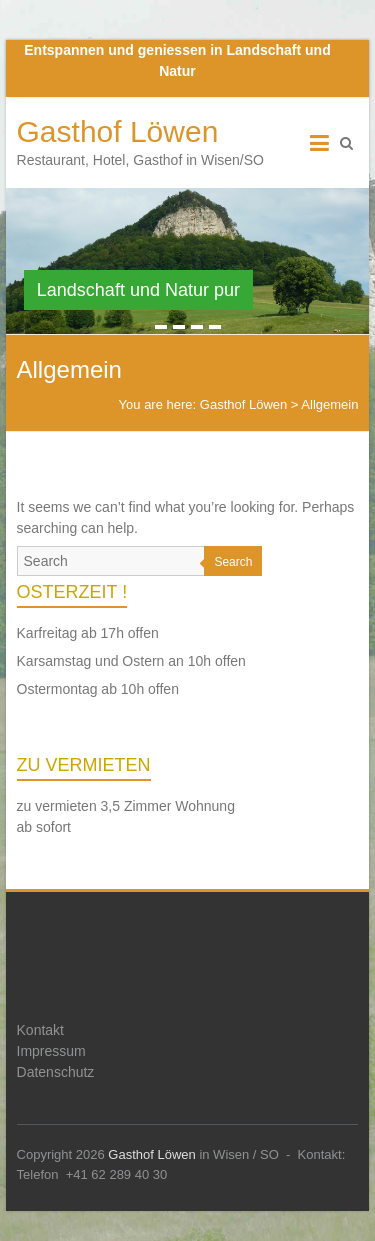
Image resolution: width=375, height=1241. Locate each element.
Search (233, 562)
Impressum (51, 1051)
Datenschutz (56, 1072)
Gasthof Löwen (118, 131)
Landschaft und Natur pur (138, 290)
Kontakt (40, 1030)
